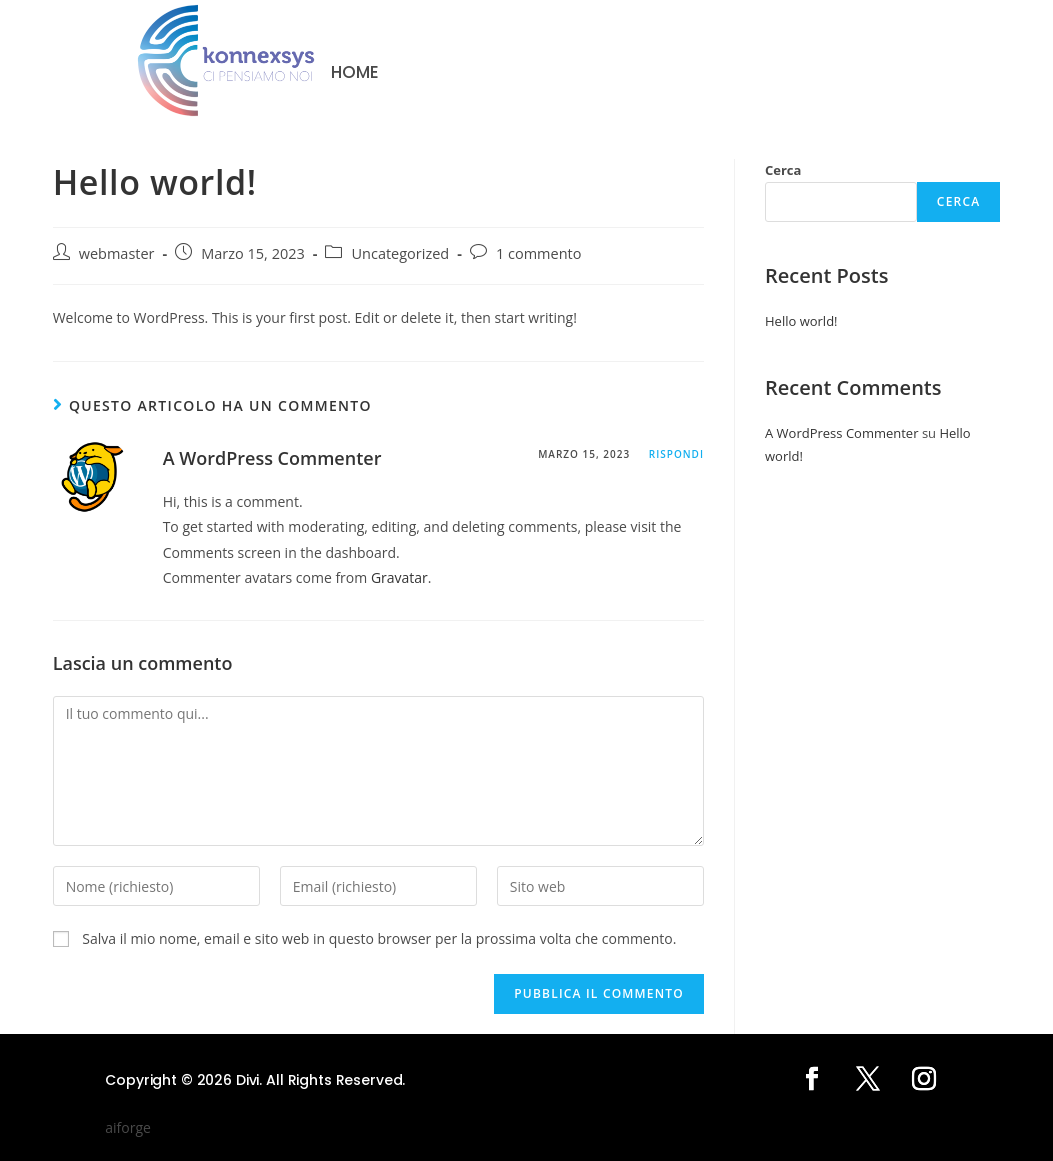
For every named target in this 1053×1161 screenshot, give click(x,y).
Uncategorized (400, 253)
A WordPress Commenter (272, 458)
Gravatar (399, 577)
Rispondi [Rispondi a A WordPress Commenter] (676, 454)
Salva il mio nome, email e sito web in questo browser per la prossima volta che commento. (379, 938)
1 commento (539, 253)
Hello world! (801, 321)
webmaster (117, 253)
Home (355, 74)
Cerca (783, 170)
